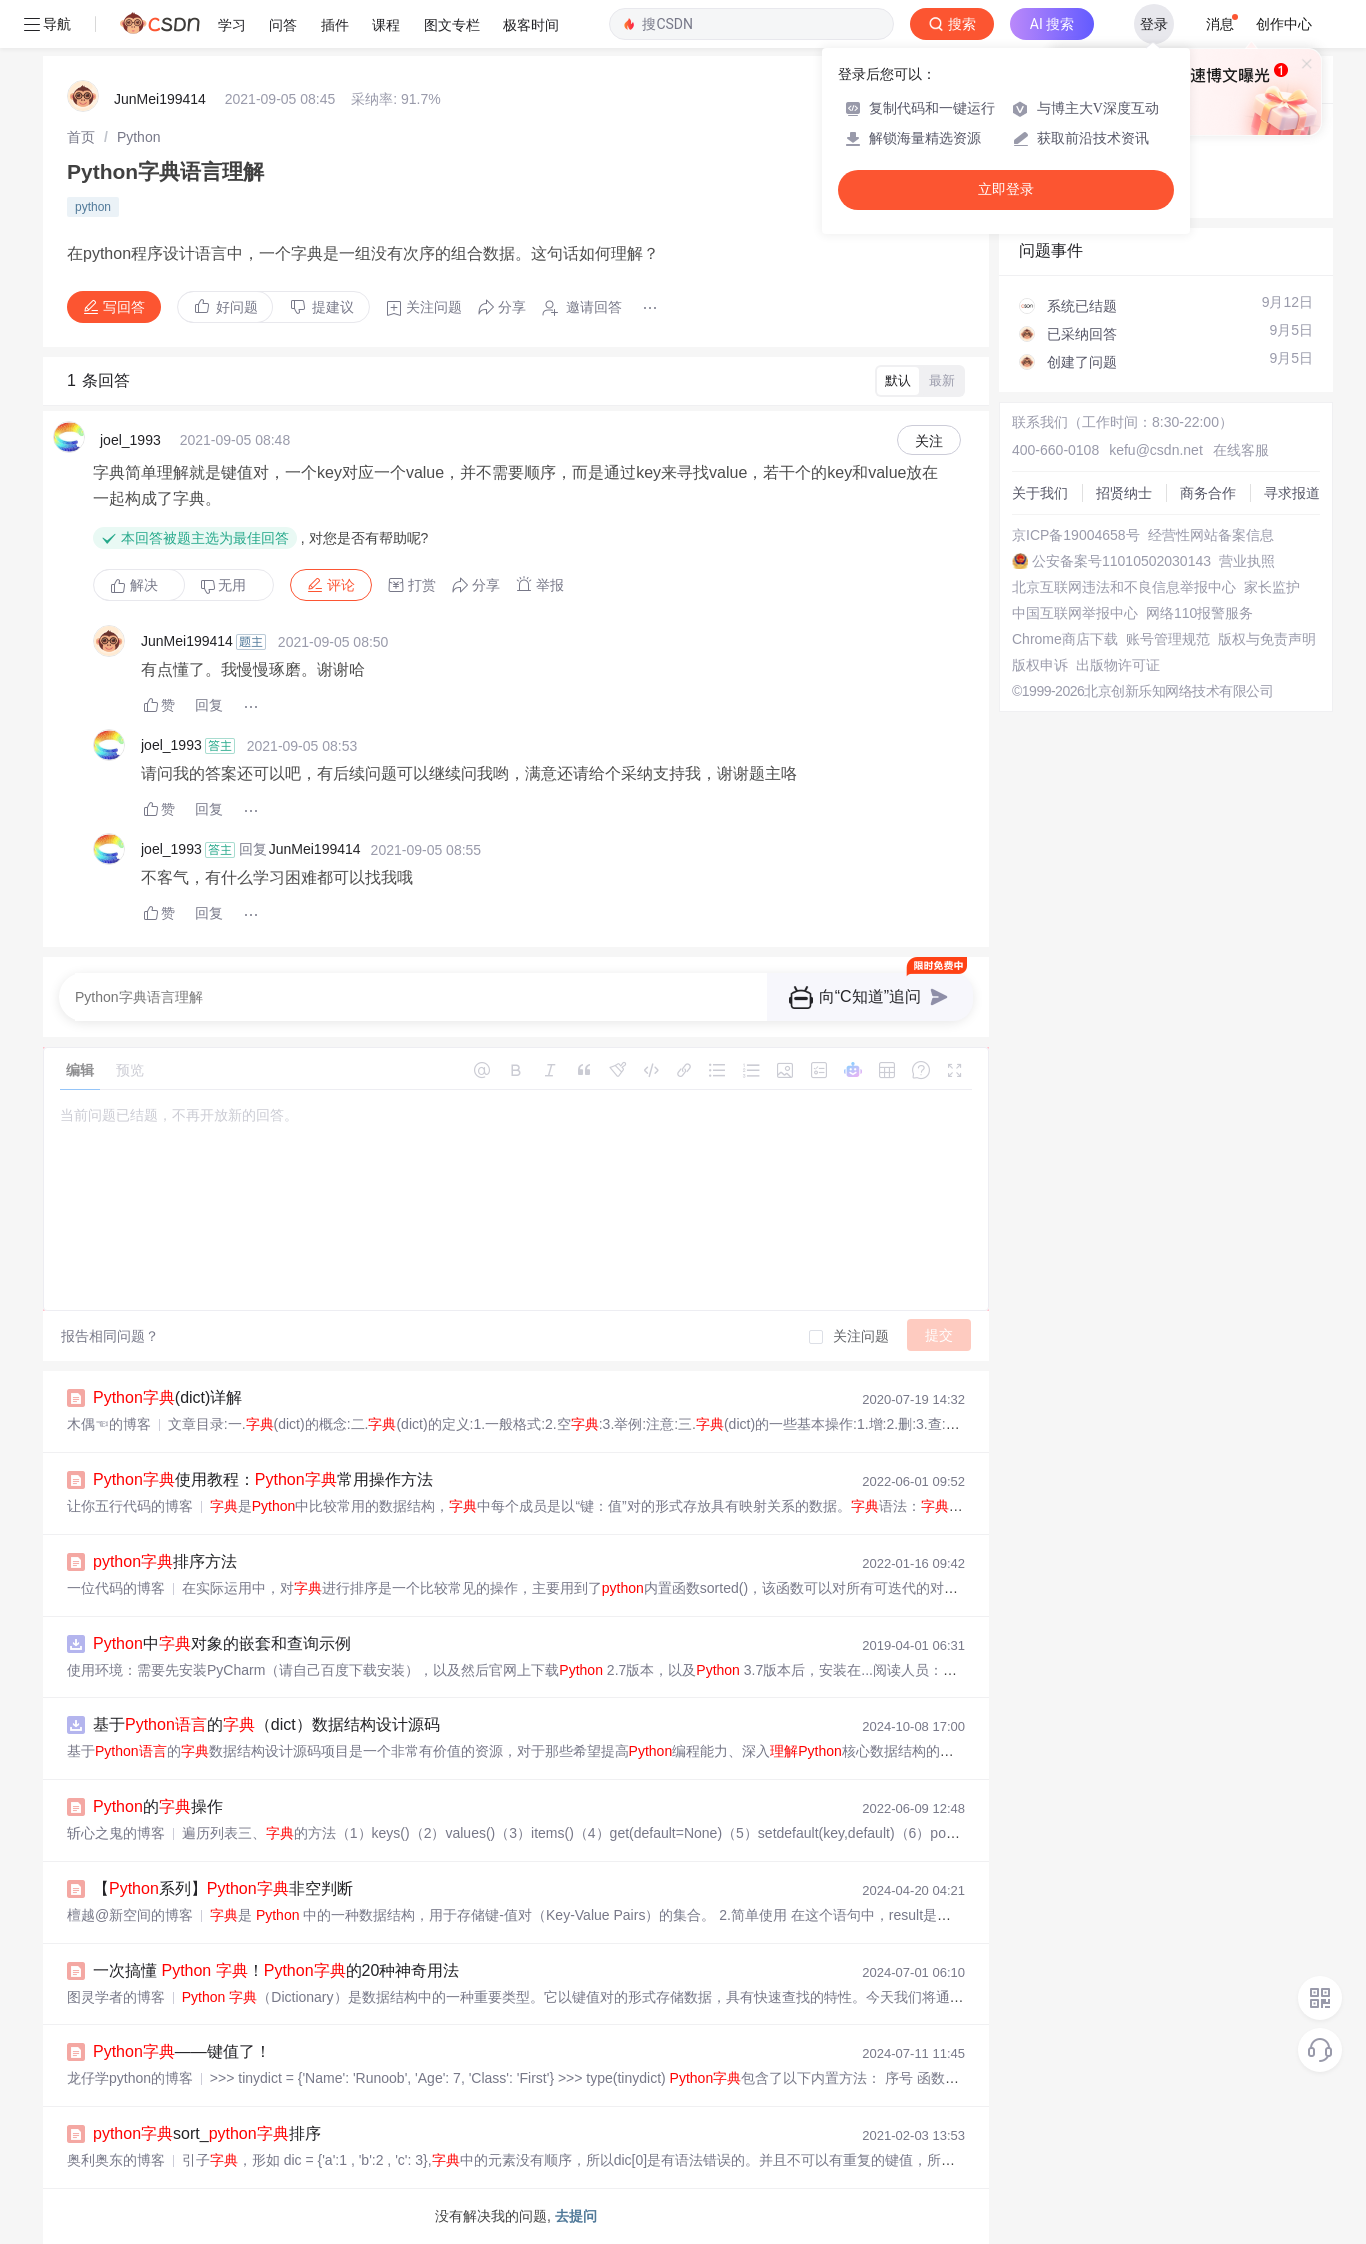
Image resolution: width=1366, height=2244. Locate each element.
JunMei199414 (160, 99)
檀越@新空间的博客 (130, 1915)
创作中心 (1284, 24)
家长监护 (1272, 587)
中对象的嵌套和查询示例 (222, 1643)
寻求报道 (1292, 493)
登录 (1154, 24)
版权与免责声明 (1267, 639)
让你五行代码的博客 (130, 1506)
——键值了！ (182, 2051)
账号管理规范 (1168, 639)
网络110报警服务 (1199, 613)
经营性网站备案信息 (1211, 535)
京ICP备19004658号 (1076, 535)
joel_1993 (130, 440)
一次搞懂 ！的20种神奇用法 (276, 1970)
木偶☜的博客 (109, 1424)
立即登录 (1006, 189)
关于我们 (1040, 493)
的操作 (158, 1806)
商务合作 (1208, 493)
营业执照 (1247, 561)
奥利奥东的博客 (116, 2160)
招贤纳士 (1124, 493)
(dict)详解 (167, 1397)
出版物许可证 (1118, 665)
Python (139, 137)
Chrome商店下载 (1065, 639)
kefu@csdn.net (1156, 450)
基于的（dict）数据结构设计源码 (266, 1724)
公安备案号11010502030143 (1121, 561)
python (93, 207)
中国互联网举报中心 (1075, 613)
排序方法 (165, 1561)
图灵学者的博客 (116, 1997)
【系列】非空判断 (223, 1888)
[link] (81, 137)
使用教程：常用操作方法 (263, 1479)
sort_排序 (207, 2133)
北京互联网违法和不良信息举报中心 (1124, 587)
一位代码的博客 (116, 1588)
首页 (81, 137)
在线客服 (1241, 450)
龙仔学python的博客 (130, 2078)
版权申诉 (1040, 665)
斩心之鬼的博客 (116, 1833)
